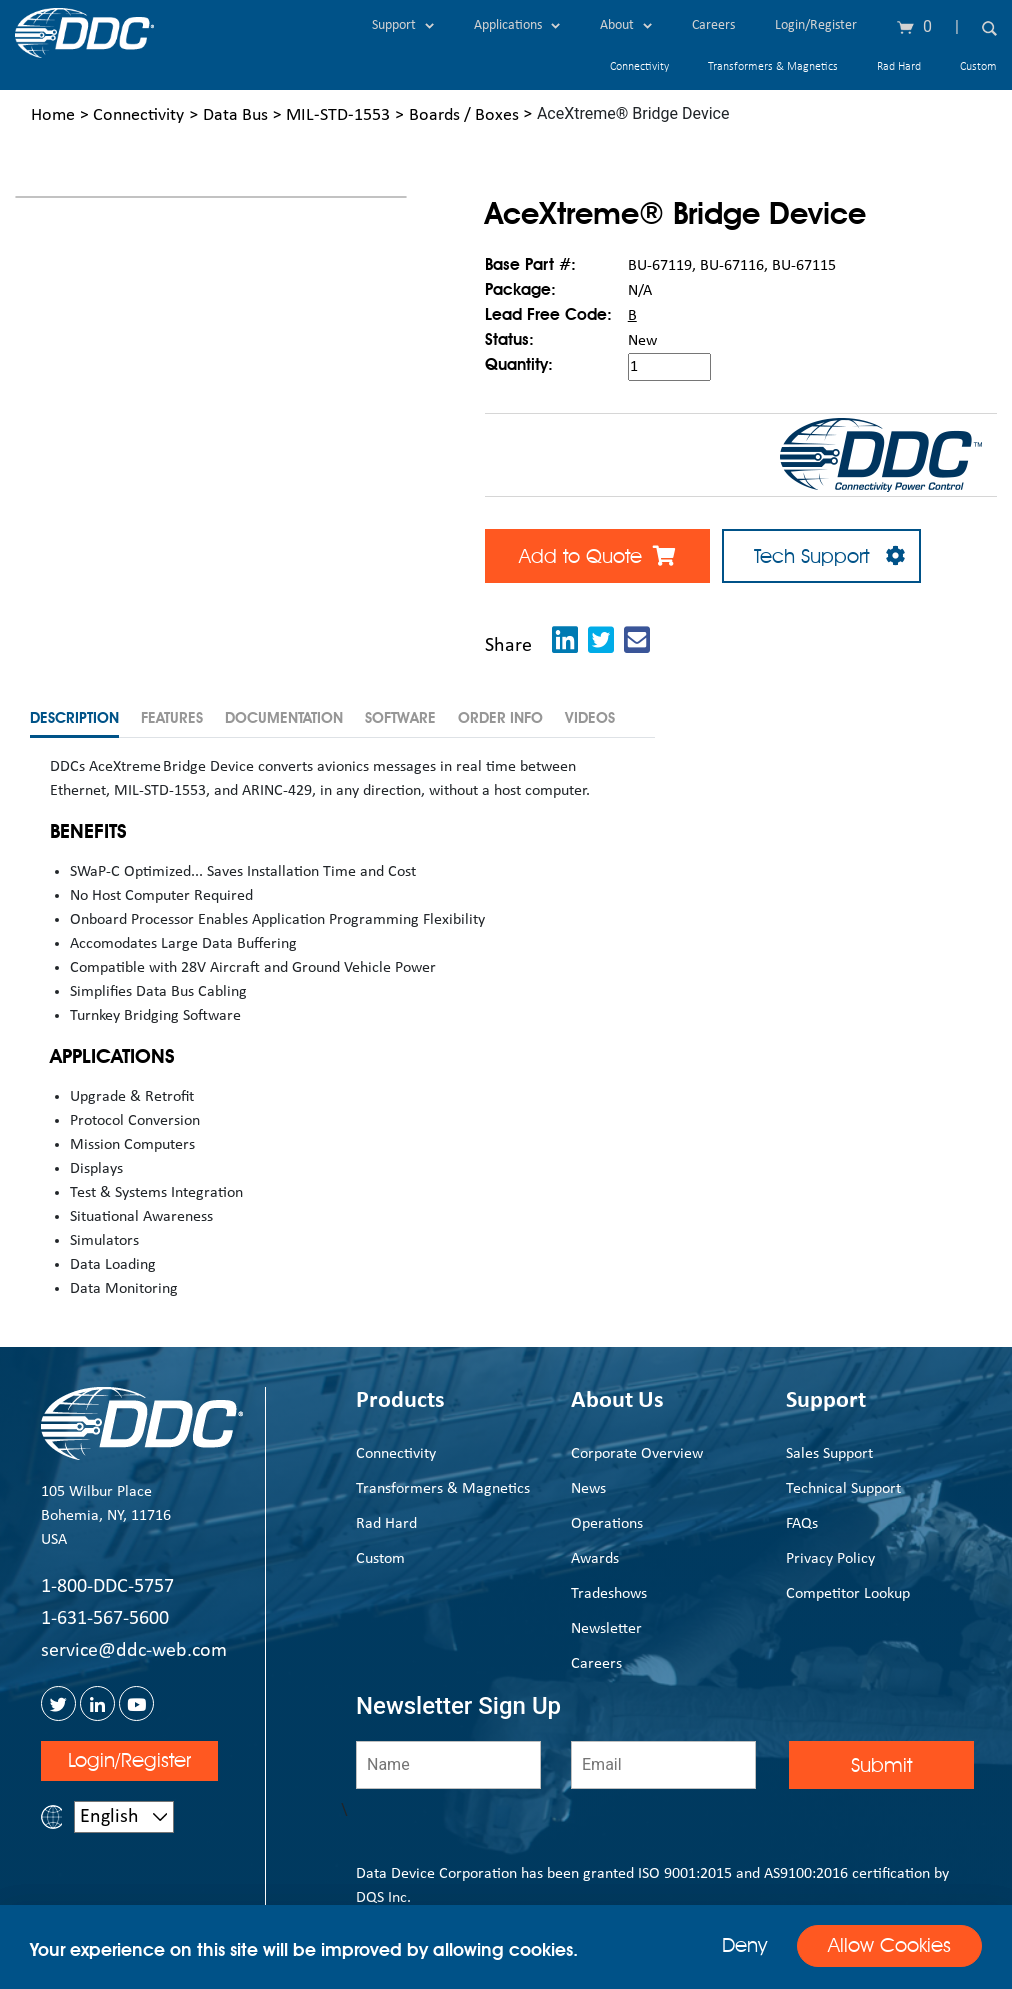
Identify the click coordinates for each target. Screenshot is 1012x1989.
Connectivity (639, 67)
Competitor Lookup (848, 1593)
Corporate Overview (637, 1453)
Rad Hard (899, 67)
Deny (744, 1945)
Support (403, 25)
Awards (595, 1558)
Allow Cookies (889, 1946)
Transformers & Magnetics (773, 67)
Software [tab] (400, 718)
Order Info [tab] (500, 718)
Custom (978, 67)
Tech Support (821, 556)
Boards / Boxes (464, 115)
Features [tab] (172, 718)
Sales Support (829, 1453)
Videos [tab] (590, 718)
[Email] (663, 1764)
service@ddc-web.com (134, 1651)
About (626, 25)
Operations (607, 1523)
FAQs (802, 1523)
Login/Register (816, 25)
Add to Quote (597, 556)
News (588, 1488)
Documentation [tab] (284, 718)
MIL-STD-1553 (338, 115)
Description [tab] (74, 718)
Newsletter (606, 1628)
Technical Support (843, 1488)
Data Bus (235, 115)
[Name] (448, 1764)
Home (53, 115)
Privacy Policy (830, 1558)
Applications (517, 25)
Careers (713, 25)
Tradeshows (609, 1593)
